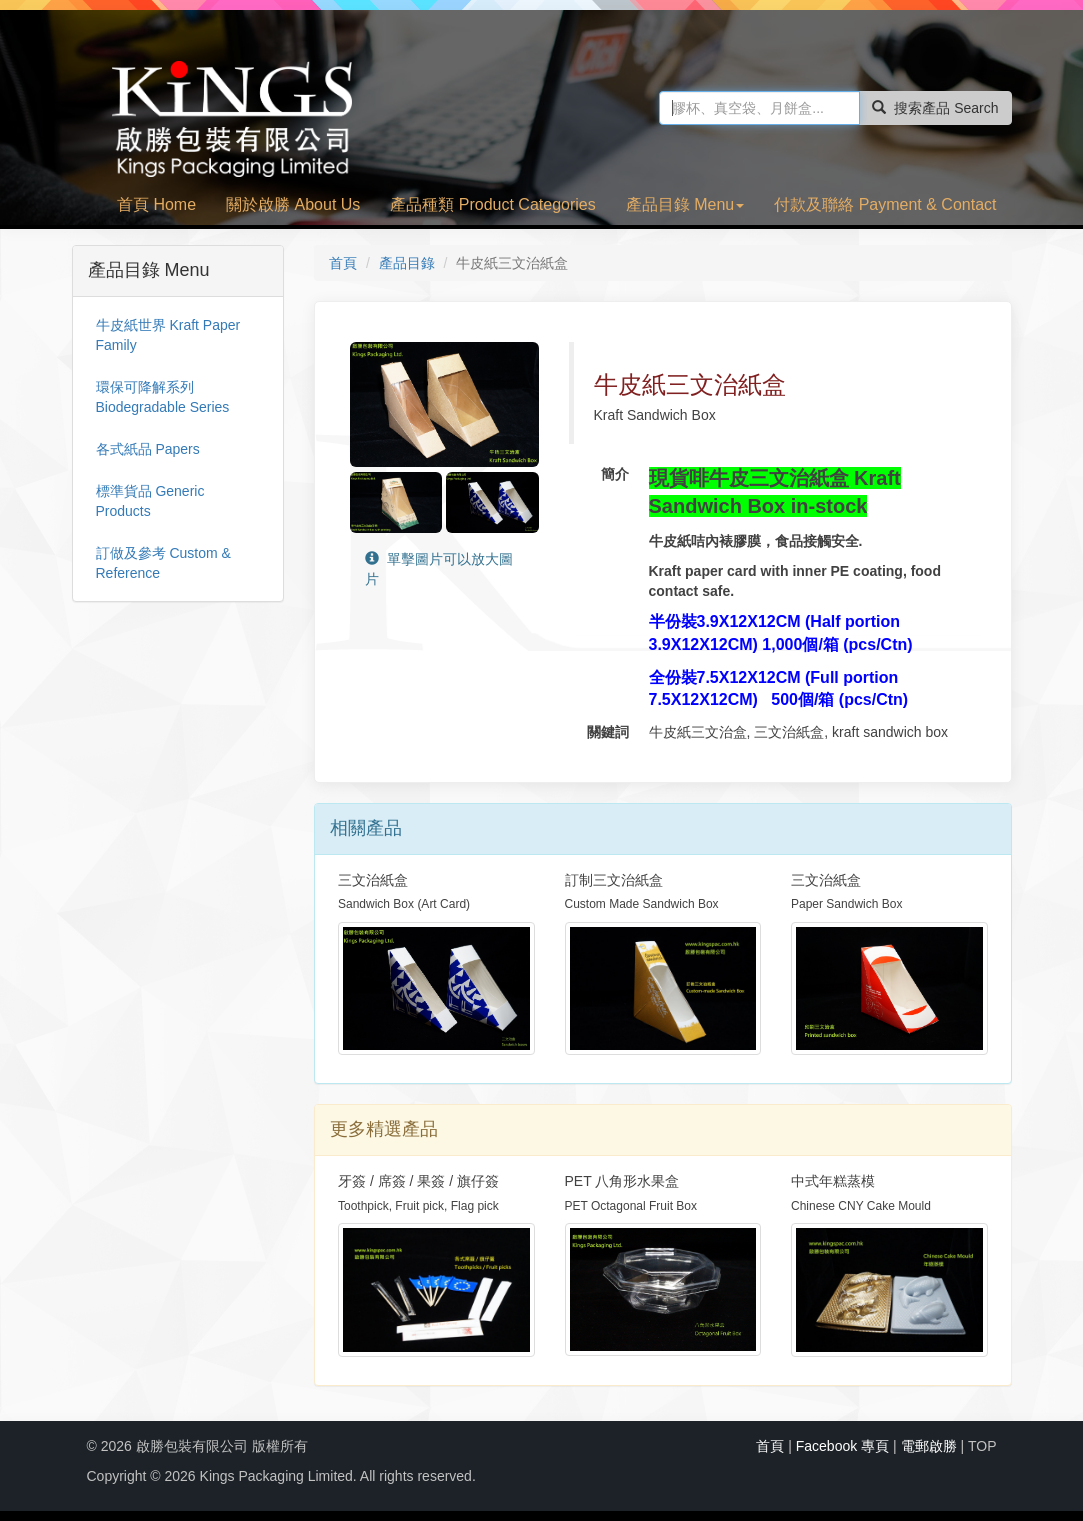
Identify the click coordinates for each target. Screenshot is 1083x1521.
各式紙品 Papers (148, 449)
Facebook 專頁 (842, 1446)
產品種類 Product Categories (492, 204)
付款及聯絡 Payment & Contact (885, 204)
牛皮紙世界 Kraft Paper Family (168, 335)
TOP (982, 1446)
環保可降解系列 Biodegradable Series (163, 397)
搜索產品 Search (935, 108)
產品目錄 (407, 263)
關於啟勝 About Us (293, 204)
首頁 (343, 263)
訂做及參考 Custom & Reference (163, 563)
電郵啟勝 (929, 1446)
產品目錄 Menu (685, 204)
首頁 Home (156, 204)
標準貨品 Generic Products (150, 501)
